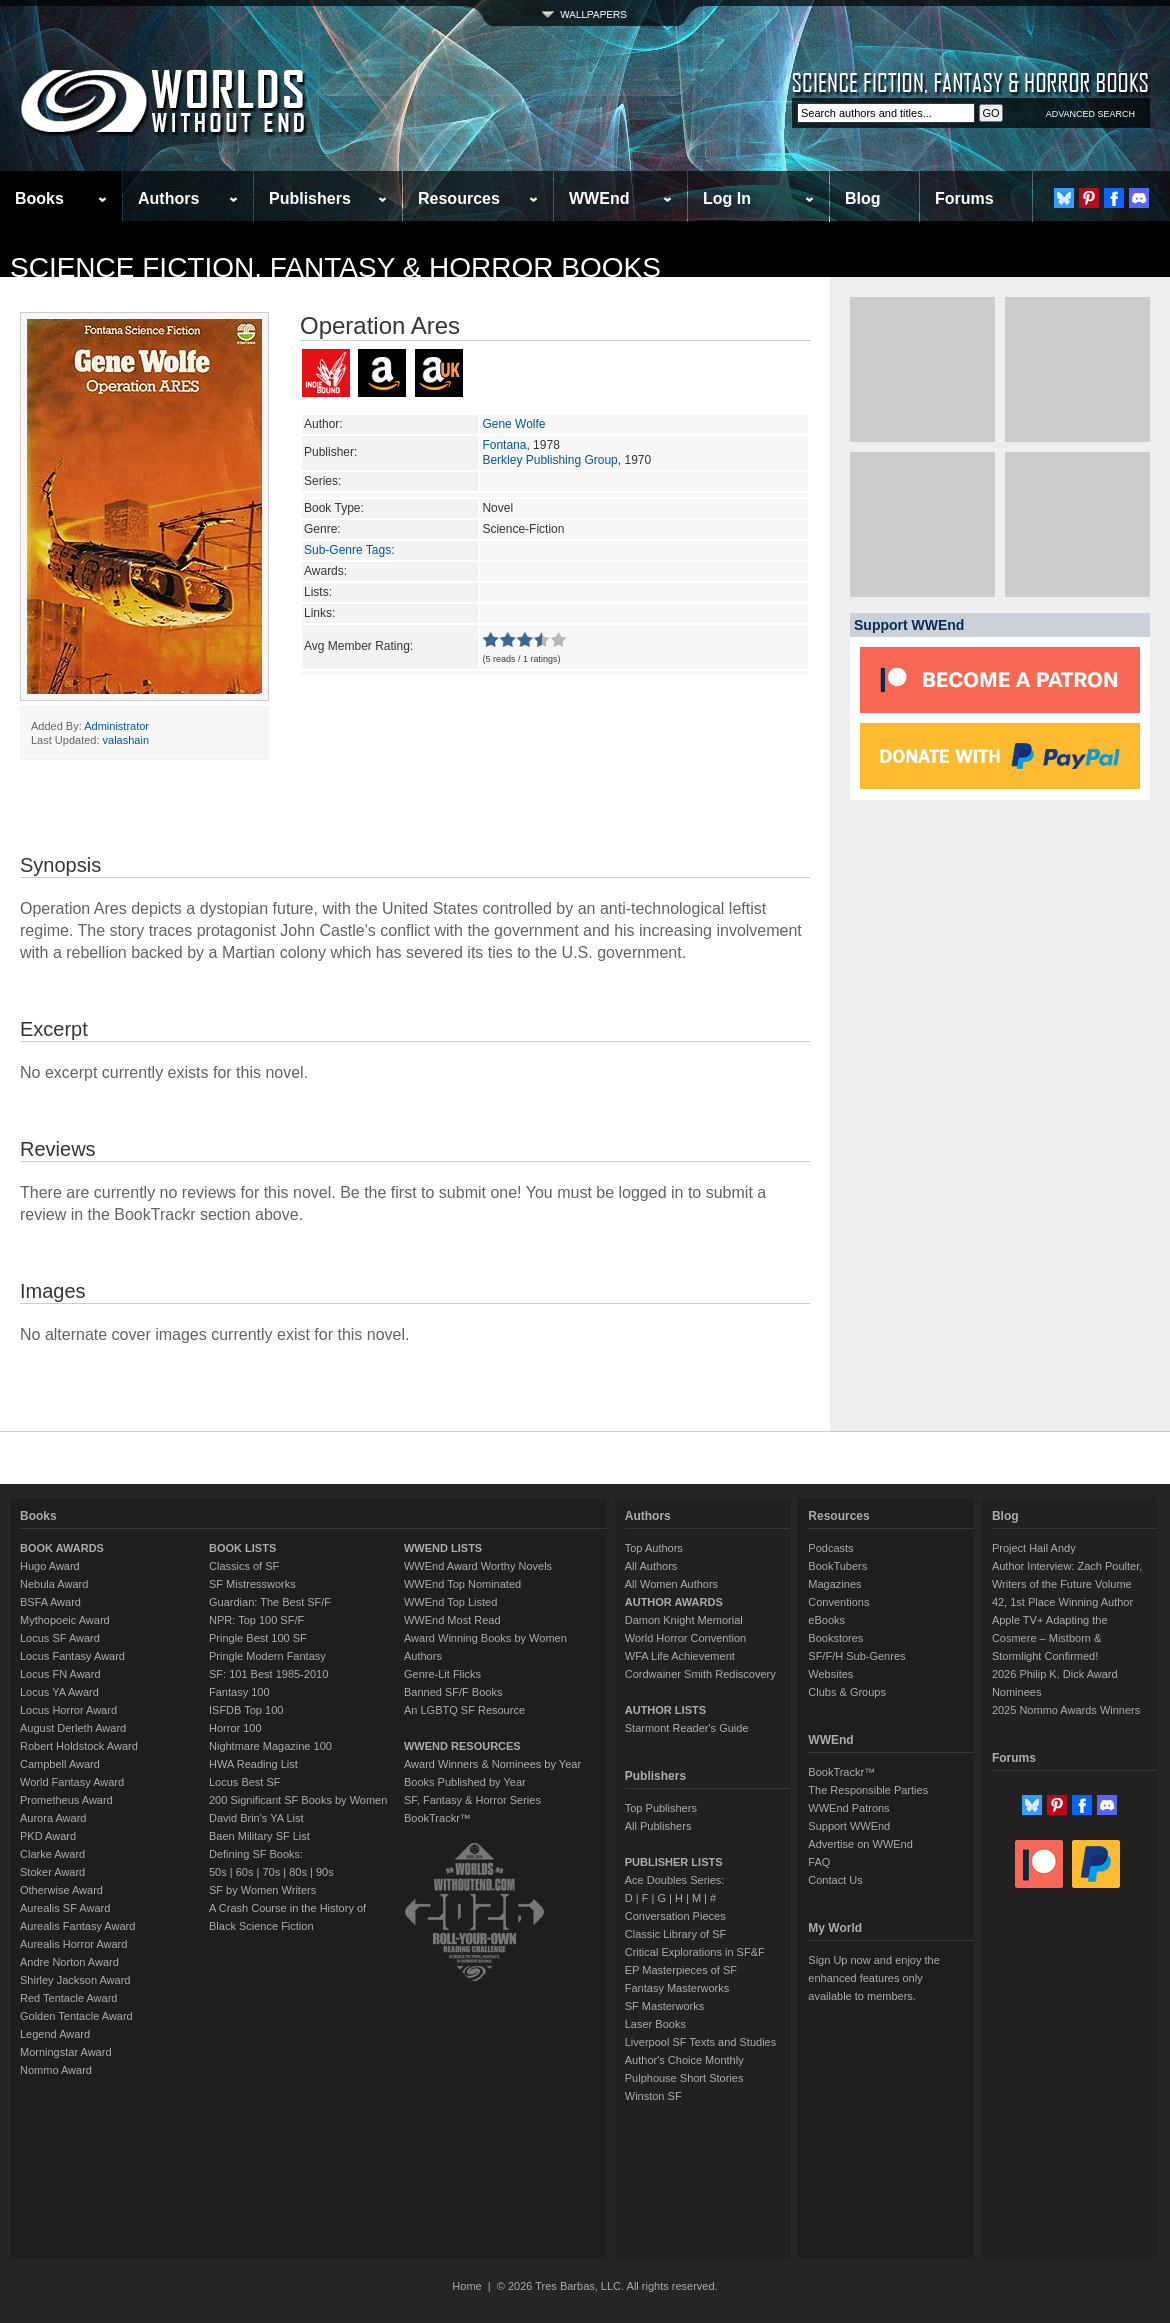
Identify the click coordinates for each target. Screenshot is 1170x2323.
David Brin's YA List (256, 1818)
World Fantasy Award (72, 1782)
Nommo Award (56, 2070)
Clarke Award (52, 1854)
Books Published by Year (465, 1782)
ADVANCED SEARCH (1090, 114)
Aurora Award (53, 1818)
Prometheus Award (66, 1800)
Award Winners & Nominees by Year (492, 1764)
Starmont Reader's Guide (687, 1728)
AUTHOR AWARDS (674, 1602)
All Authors (651, 1566)
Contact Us (835, 1880)
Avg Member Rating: (358, 646)
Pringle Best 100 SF (258, 1638)
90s (325, 1872)
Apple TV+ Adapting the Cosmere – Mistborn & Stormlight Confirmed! (1050, 1638)
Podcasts (830, 1548)
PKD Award (48, 1836)
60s (245, 1872)
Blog (863, 198)
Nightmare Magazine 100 (270, 1746)
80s (298, 1872)
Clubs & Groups (847, 1692)
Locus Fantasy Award (72, 1656)
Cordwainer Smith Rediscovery (700, 1674)
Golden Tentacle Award (76, 2016)
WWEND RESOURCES (462, 1746)
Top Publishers (661, 1808)
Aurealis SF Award (65, 1908)
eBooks (826, 1620)
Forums (964, 198)
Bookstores (835, 1638)
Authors (168, 198)
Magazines (834, 1584)
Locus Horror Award (68, 1710)
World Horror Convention (685, 1638)
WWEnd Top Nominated (462, 1584)
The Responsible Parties (868, 1790)
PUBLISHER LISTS (674, 1862)
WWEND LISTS (443, 1548)
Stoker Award (52, 1872)
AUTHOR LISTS (665, 1710)
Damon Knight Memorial (684, 1620)
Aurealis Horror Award (73, 1944)
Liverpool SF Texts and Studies (700, 2042)
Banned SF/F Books (453, 1692)
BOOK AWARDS (62, 1548)
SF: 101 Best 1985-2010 (268, 1674)
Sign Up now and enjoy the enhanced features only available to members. (873, 1978)
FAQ (819, 1862)
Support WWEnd (849, 1826)
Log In (727, 198)
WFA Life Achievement (680, 1656)
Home (466, 2286)
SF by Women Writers (262, 1890)
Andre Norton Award (69, 1962)
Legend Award (55, 2034)
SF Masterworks (664, 2006)
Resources (459, 198)
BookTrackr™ (437, 1818)
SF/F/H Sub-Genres (856, 1656)
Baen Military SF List (259, 1836)
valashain (126, 740)
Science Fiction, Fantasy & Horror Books (335, 267)
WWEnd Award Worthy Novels (478, 1566)
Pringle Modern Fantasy (267, 1656)
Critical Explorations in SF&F (695, 1952)
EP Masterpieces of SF (681, 1970)
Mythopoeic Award (65, 1620)
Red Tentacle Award (68, 1998)
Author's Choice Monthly (684, 2060)
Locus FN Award (60, 1674)
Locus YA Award (59, 1692)
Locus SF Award (60, 1638)
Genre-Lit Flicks (442, 1674)
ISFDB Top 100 (246, 1710)
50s (218, 1872)
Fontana (504, 445)
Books (39, 198)
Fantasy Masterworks (677, 1988)
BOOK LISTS (242, 1548)
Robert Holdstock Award (79, 1746)
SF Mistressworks (252, 1584)
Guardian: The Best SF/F (270, 1602)
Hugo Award (50, 1566)
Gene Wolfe (513, 424)
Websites (830, 1674)
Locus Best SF (245, 1782)
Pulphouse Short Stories (684, 2078)
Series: (322, 481)
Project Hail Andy (1034, 1548)
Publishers (310, 198)
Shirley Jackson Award (75, 1980)
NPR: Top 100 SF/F (256, 1620)
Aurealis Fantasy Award (77, 1926)
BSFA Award (50, 1602)
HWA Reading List (253, 1764)
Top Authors (654, 1548)
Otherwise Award (61, 1890)
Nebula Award (54, 1584)
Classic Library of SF (675, 1934)
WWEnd (599, 198)
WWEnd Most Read (452, 1620)
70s (271, 1872)
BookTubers (837, 1566)
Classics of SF (244, 1566)
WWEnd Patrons (848, 1808)
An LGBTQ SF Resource (464, 1710)
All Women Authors (671, 1584)
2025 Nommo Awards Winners (1066, 1710)
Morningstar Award (66, 2052)
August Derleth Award (73, 1728)
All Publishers (658, 1826)
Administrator (116, 726)
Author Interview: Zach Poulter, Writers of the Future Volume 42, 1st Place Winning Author (1067, 1584)
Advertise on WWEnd (860, 1844)
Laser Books (655, 2024)
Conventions (838, 1602)
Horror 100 (235, 1728)
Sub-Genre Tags (347, 550)
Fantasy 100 (239, 1692)
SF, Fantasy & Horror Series (472, 1800)
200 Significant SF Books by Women (298, 1800)
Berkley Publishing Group (549, 460)
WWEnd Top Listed (450, 1602)
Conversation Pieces (675, 1916)
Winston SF (653, 2096)
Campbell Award (60, 1764)
